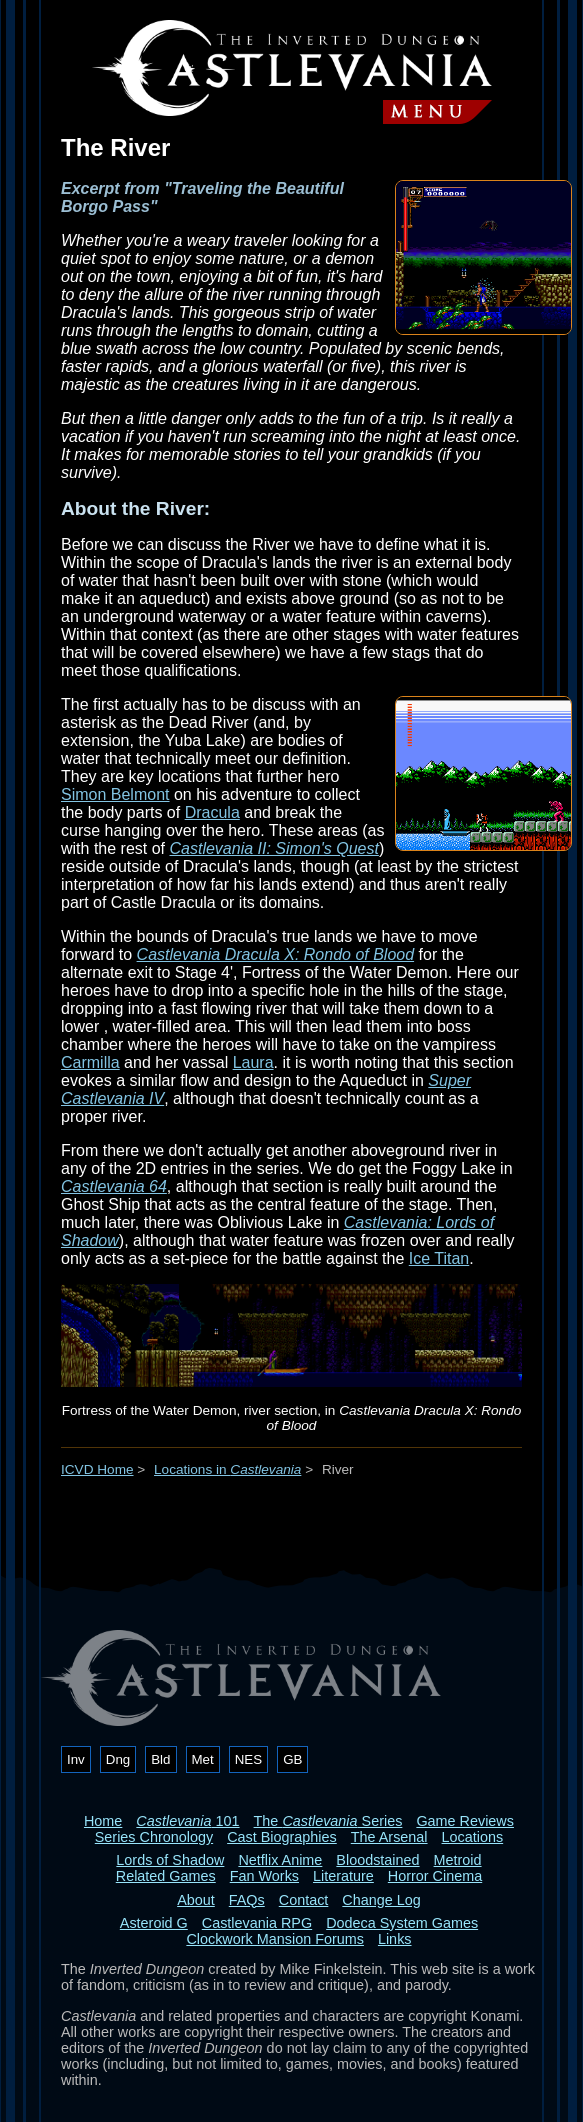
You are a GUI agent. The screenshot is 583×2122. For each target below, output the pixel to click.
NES (248, 1759)
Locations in (227, 1469)
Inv (76, 1759)
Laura (253, 1062)
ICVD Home (97, 1469)
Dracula (212, 812)
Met (203, 1759)
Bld (160, 1759)
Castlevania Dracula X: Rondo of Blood (276, 954)
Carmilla (90, 1062)
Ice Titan (439, 1258)
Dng (118, 1759)
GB (292, 1759)
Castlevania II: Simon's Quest (274, 848)
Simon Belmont (115, 794)
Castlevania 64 (114, 1186)
